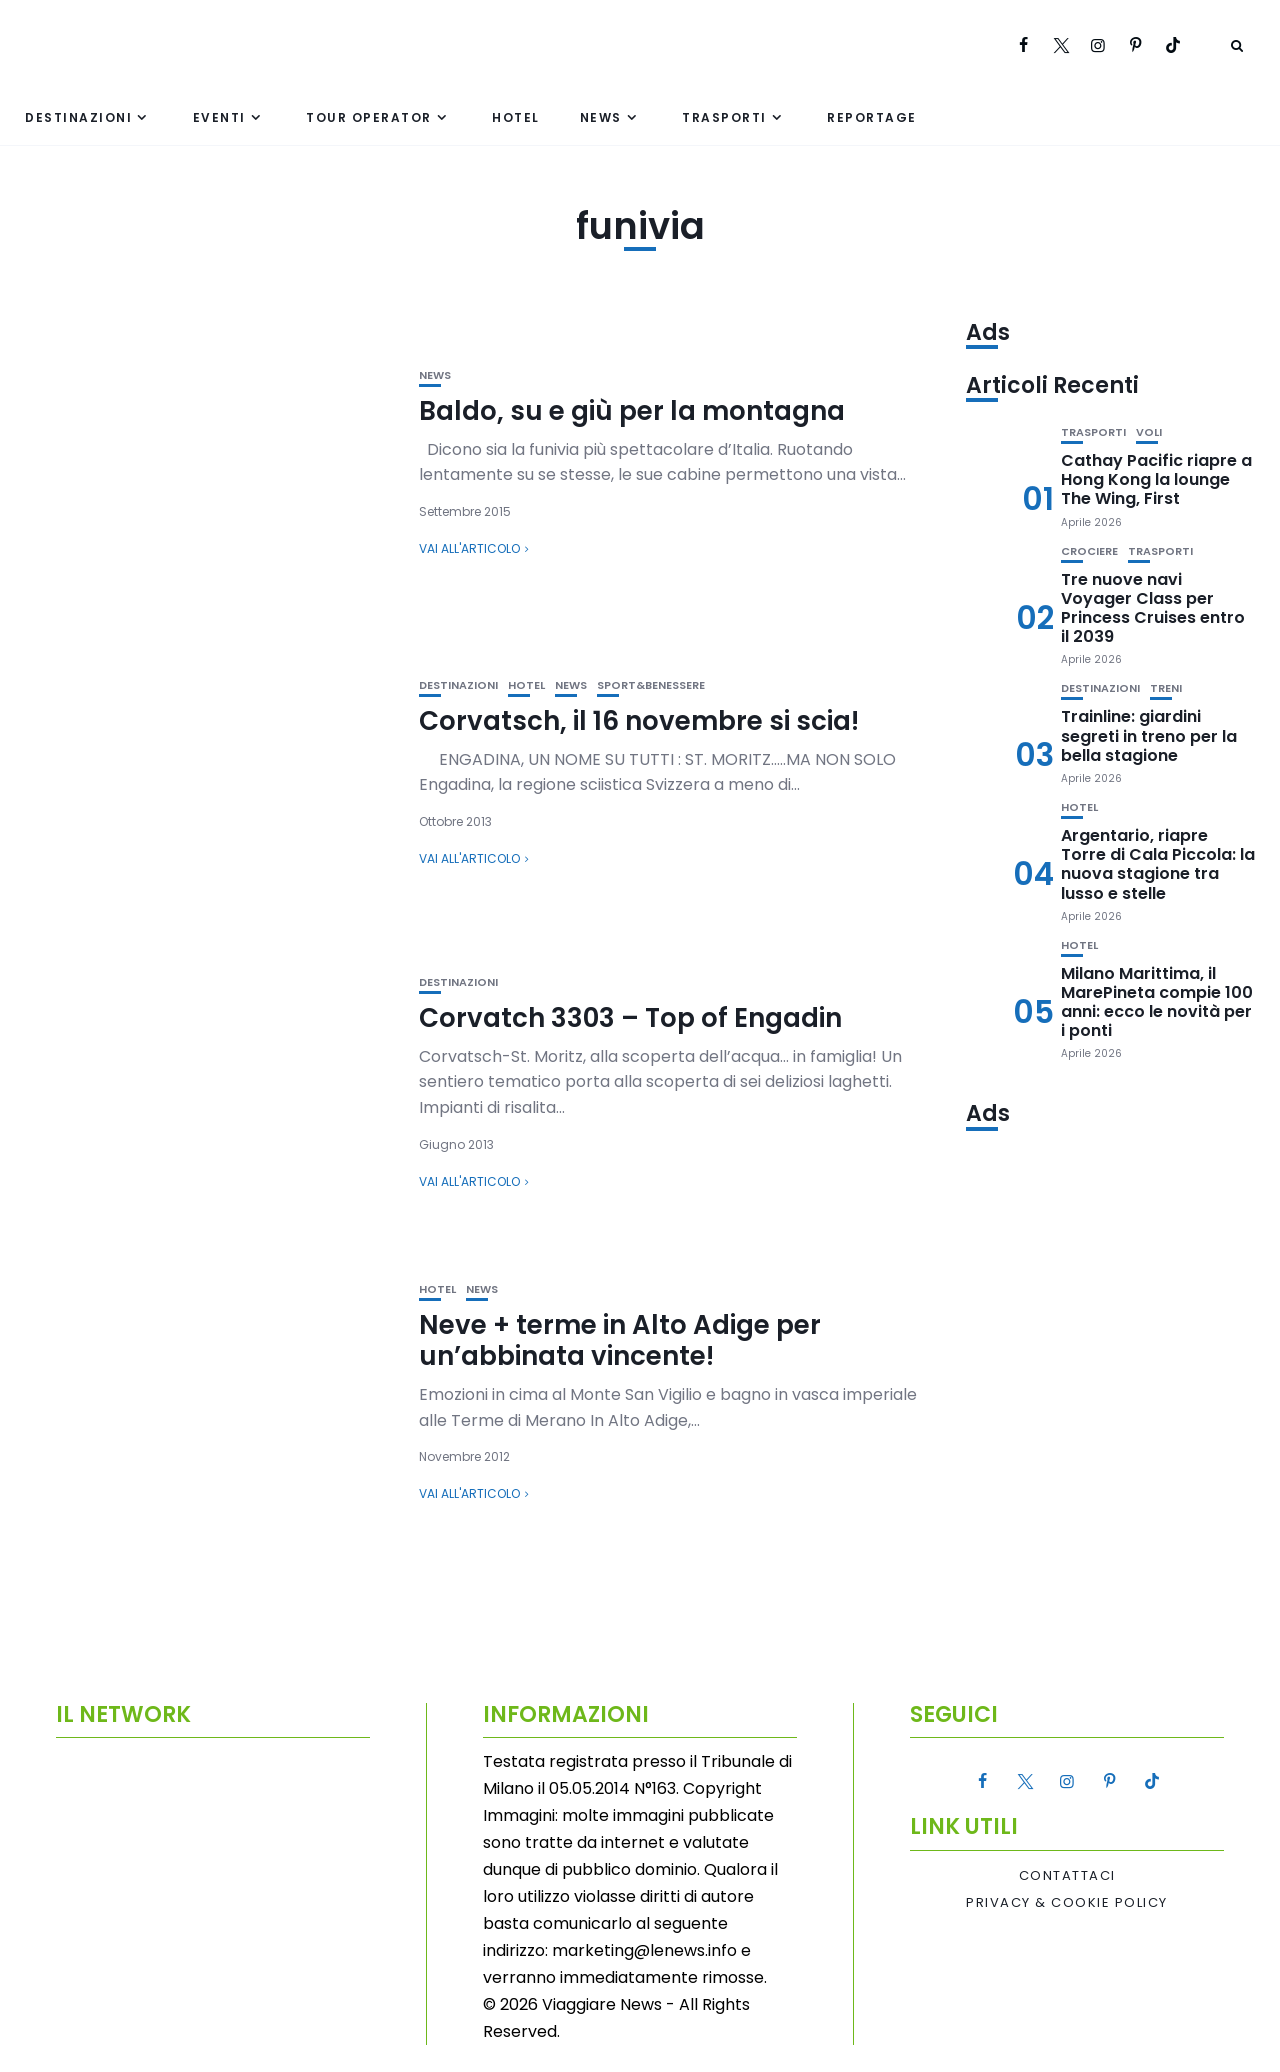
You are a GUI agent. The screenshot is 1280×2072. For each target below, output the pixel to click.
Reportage (872, 117)
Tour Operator (369, 117)
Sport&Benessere (651, 685)
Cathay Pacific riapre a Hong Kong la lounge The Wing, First (1156, 479)
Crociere (1089, 551)
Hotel (516, 117)
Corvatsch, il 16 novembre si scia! (639, 721)
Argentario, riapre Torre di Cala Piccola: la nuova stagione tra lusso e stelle (1158, 864)
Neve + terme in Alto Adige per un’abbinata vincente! (620, 1340)
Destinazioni (78, 117)
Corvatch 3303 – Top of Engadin (630, 1018)
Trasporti (724, 117)
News (601, 117)
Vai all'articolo (469, 548)
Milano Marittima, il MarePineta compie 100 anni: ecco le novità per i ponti (1157, 1002)
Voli (1149, 432)
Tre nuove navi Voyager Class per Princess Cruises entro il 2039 (1153, 608)
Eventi (219, 117)
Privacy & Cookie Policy (1067, 1903)
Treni (1166, 688)
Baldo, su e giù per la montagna (632, 411)
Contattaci (1067, 1876)
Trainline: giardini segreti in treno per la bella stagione (1149, 735)
